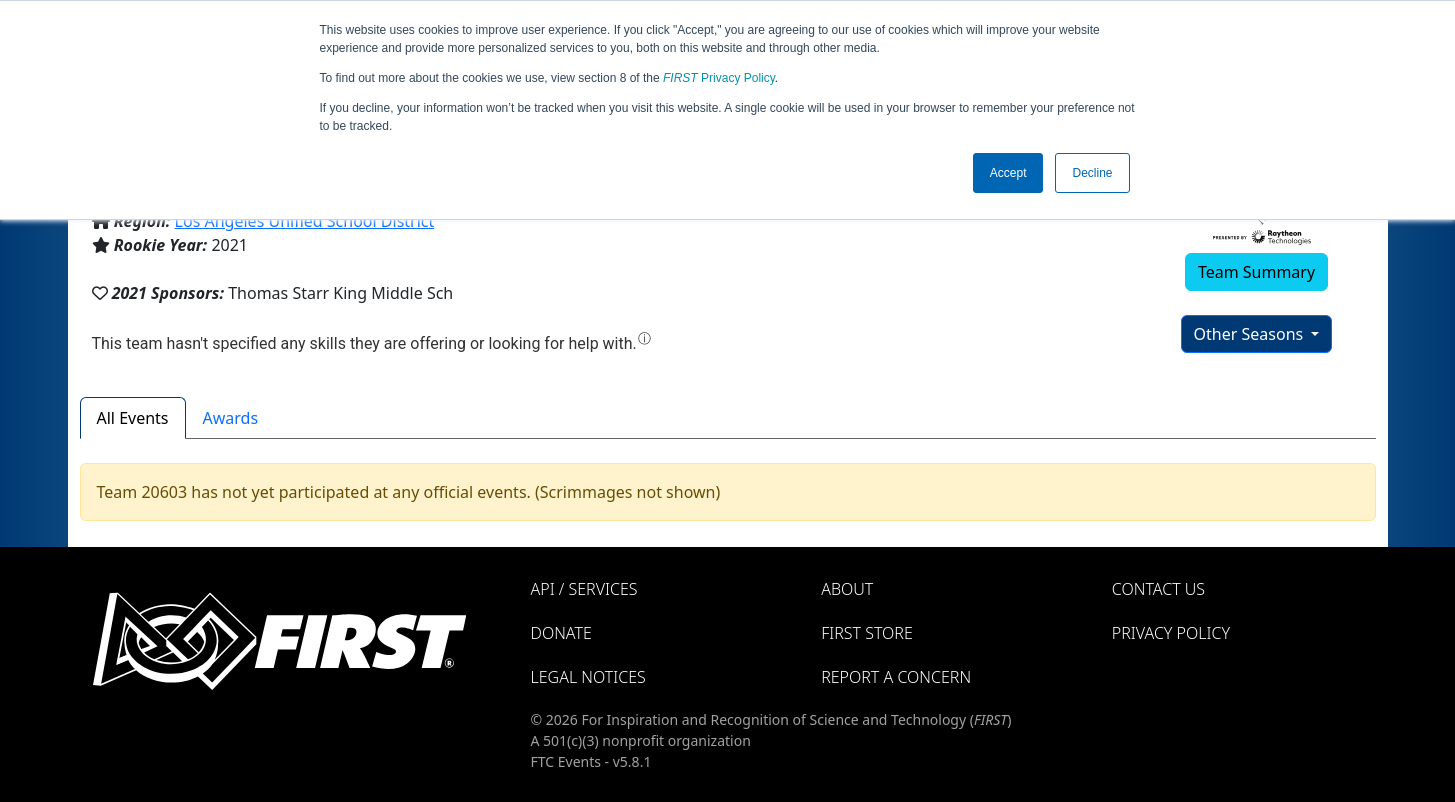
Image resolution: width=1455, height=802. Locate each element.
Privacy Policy (719, 78)
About (847, 589)
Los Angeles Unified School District (305, 221)
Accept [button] (1008, 173)
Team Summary (1256, 272)
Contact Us (1158, 589)
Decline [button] (1092, 173)
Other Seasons (1251, 334)
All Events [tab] (133, 418)
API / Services (584, 589)
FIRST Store (867, 633)
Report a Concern (896, 677)
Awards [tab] (231, 418)
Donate (561, 633)
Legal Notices (588, 677)
